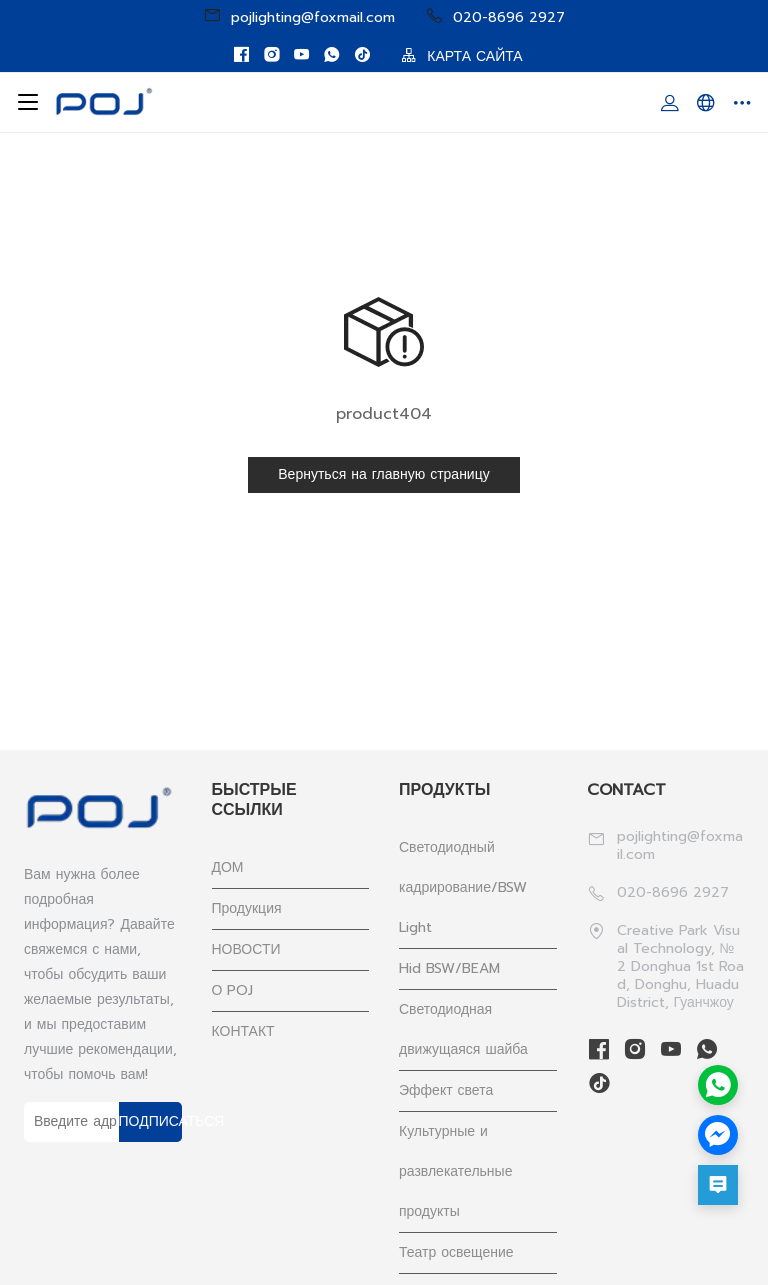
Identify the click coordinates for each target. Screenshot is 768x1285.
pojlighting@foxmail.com (299, 17)
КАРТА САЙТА (461, 56)
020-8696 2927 (495, 17)
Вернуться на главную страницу (383, 474)
